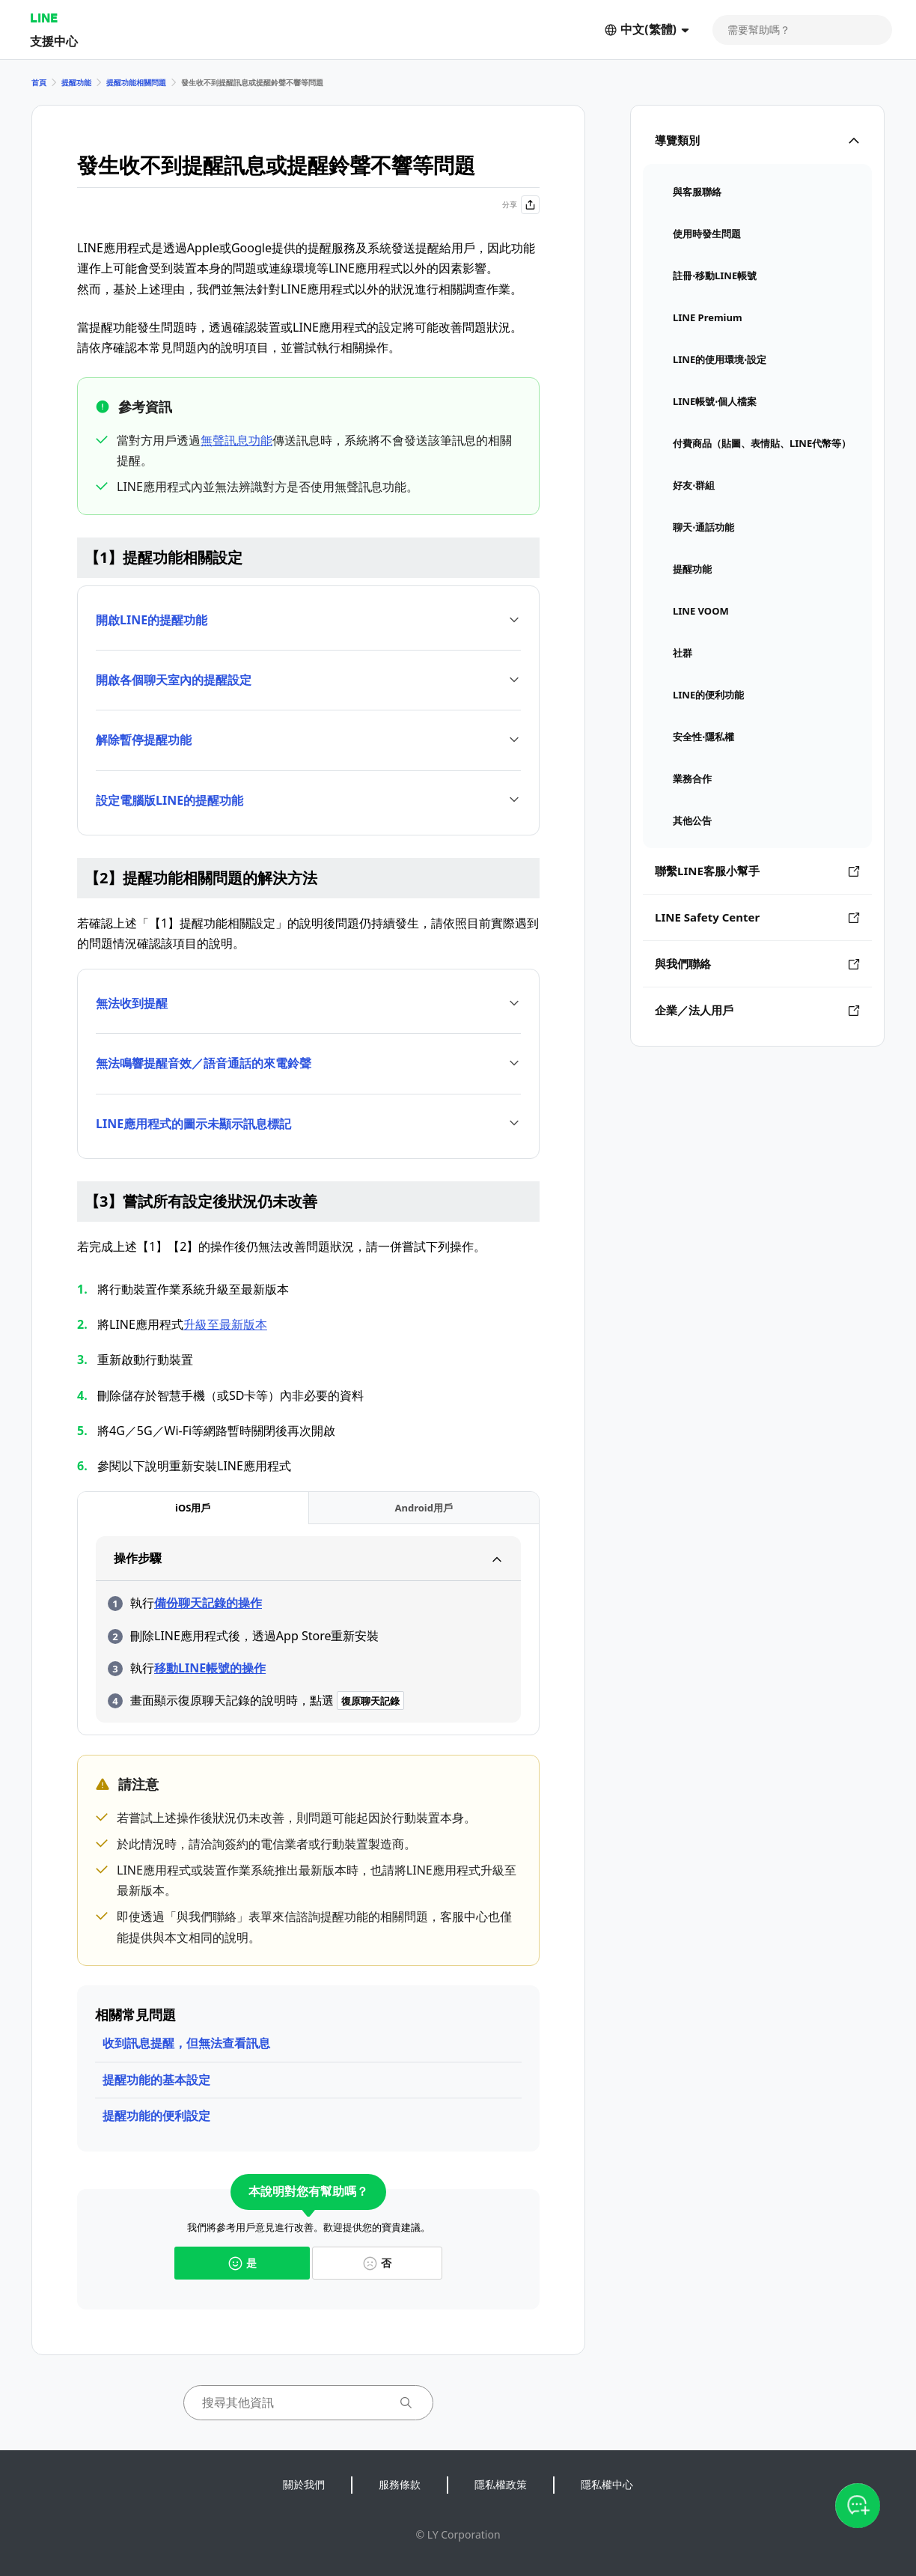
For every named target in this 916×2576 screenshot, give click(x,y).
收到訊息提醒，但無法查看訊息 (186, 2043)
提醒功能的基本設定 (156, 2079)
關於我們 (304, 2484)
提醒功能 (76, 82)
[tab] (193, 1508)
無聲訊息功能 (236, 440)
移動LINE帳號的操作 (210, 1668)
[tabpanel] (308, 1629)
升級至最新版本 (225, 1324)
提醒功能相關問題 (136, 82)
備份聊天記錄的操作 (208, 1603)
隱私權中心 (607, 2484)
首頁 (38, 82)
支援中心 (54, 41)
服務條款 (400, 2484)
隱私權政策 (500, 2484)
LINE (44, 17)
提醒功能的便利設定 (156, 2115)
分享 (521, 204)
